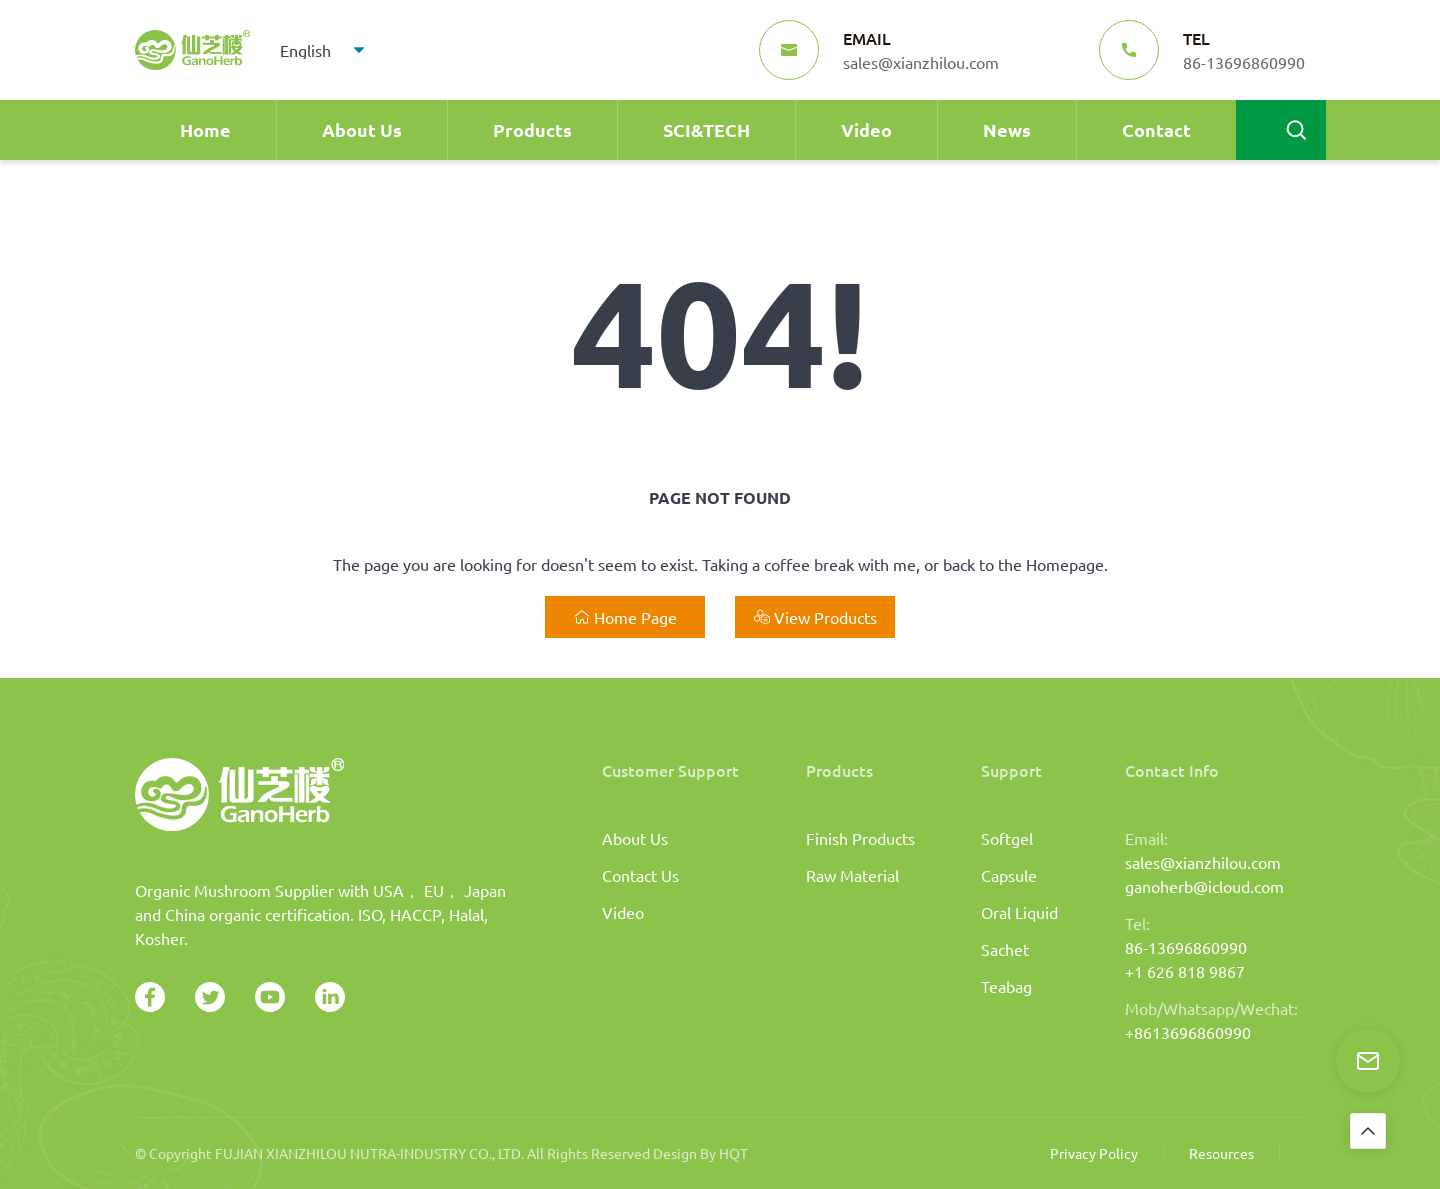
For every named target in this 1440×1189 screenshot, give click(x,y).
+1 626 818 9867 (1185, 971)
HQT (733, 1153)
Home (205, 129)
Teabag (1006, 986)
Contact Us (640, 875)
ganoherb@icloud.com (1204, 886)
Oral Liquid (1019, 912)
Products (532, 129)
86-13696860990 (1186, 947)
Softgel (1007, 838)
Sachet (1005, 949)
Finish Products (860, 838)
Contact (1156, 129)
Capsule (1009, 875)
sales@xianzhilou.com (1203, 862)
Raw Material (852, 875)
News (1007, 129)
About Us (362, 129)
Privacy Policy (1094, 1153)
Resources (1221, 1153)
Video (866, 129)
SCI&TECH (706, 129)
